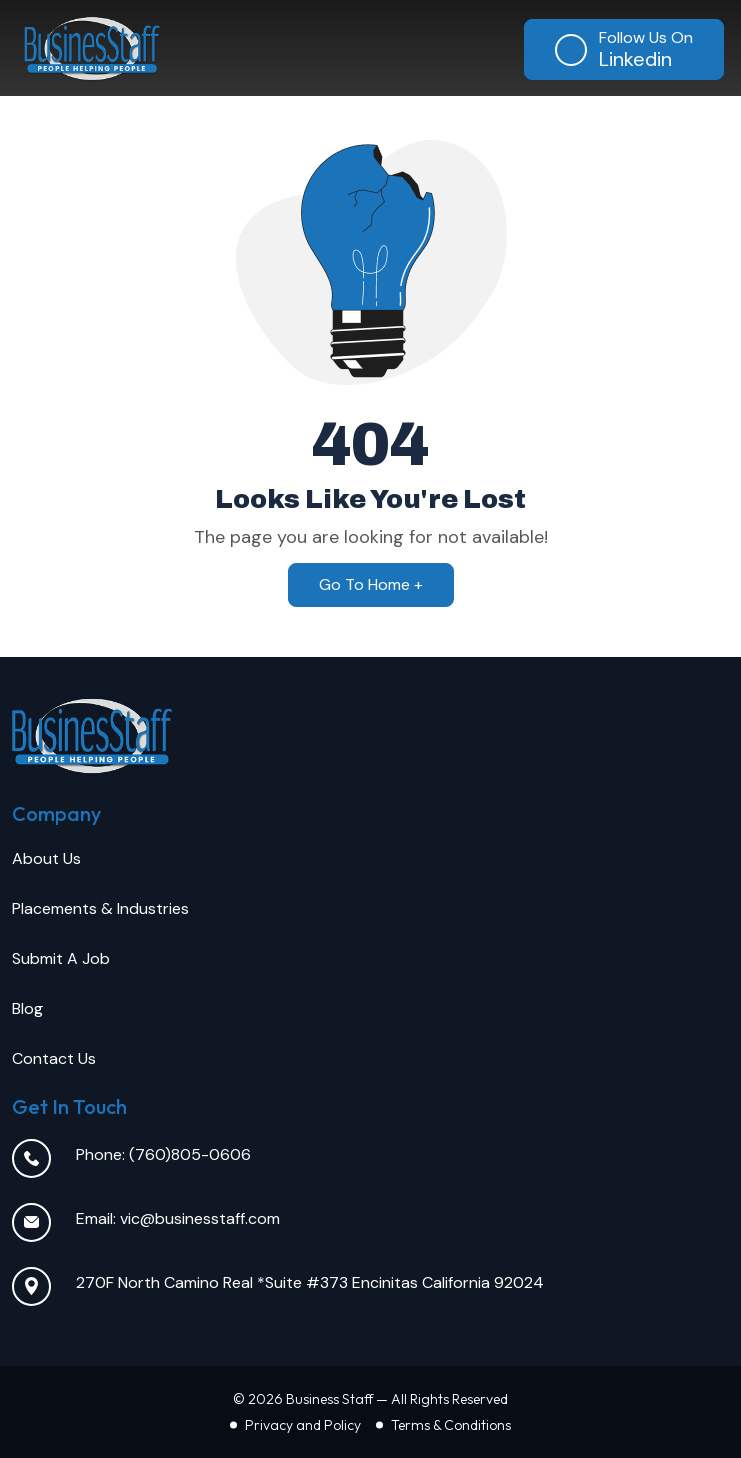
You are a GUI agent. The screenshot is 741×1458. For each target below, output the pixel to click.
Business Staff (329, 1399)
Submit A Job (61, 958)
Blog (27, 1008)
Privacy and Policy (303, 1425)
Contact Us (54, 1058)
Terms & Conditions (451, 1425)
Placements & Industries (100, 908)
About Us (46, 858)
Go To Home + (371, 584)
